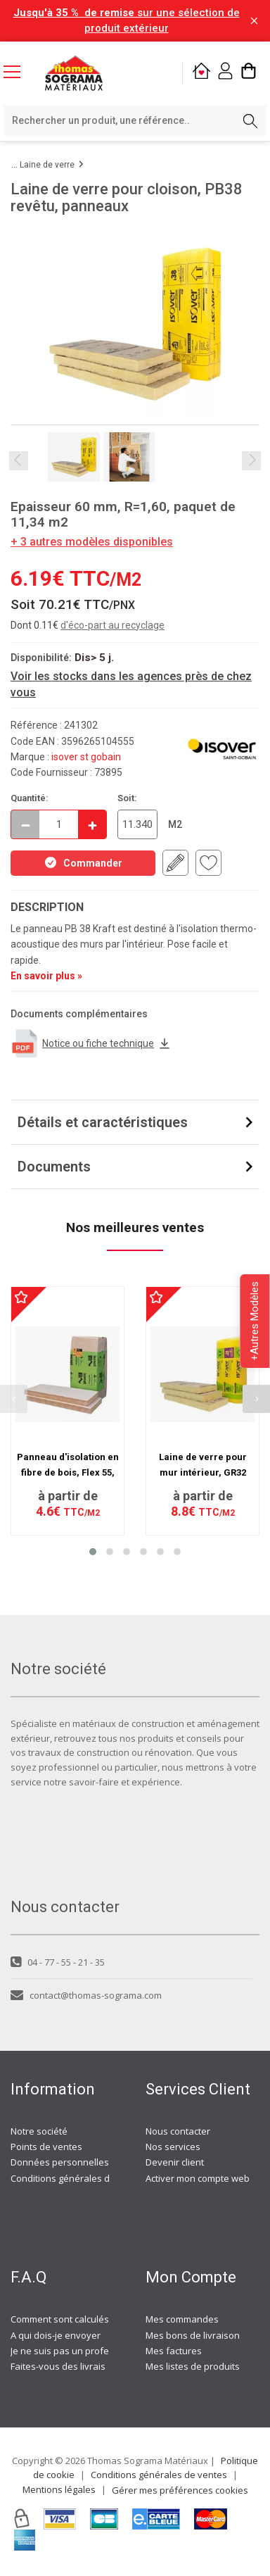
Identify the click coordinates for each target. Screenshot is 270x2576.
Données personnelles (60, 2162)
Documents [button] (54, 1166)
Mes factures (174, 2350)
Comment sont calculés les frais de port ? (98, 2319)
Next (251, 460)
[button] (92, 1552)
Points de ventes (46, 2146)
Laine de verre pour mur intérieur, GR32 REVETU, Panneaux (203, 1473)
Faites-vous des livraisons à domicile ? (92, 2366)
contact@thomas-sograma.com (86, 1995)
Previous (18, 460)
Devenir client (175, 2162)
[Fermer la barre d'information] (254, 20)
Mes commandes (182, 2319)
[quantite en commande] (58, 824)
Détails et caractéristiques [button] (103, 1122)
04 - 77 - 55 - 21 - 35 (58, 1962)
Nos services (173, 2146)
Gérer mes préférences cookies (180, 2490)
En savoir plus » (46, 975)
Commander (83, 862)
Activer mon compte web (198, 2178)
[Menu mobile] (18, 71)
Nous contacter (178, 2131)
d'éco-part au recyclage (112, 625)
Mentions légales (59, 2489)
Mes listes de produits (193, 2366)
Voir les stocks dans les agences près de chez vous (131, 684)
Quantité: (30, 798)
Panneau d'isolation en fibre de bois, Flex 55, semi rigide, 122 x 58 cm (67, 1473)
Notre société (39, 2131)
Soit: (127, 798)
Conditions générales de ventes (79, 2178)
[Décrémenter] (25, 824)
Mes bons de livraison (193, 2335)
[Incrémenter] (92, 824)
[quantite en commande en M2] (137, 824)
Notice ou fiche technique (91, 1043)
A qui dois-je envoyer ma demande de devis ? (108, 2335)
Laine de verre (47, 165)
